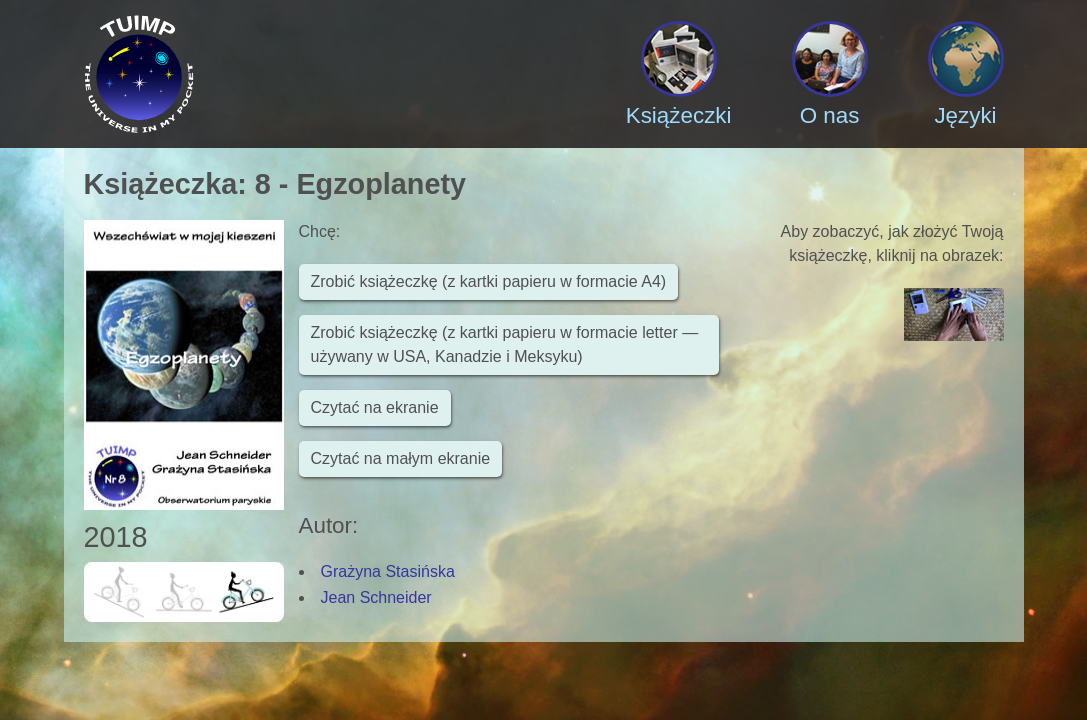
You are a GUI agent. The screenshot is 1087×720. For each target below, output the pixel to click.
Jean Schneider (376, 597)
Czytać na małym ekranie (401, 458)
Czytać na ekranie (375, 407)
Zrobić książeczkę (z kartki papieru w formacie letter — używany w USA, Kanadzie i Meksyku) (505, 344)
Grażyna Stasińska (388, 571)
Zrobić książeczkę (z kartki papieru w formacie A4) (489, 281)
